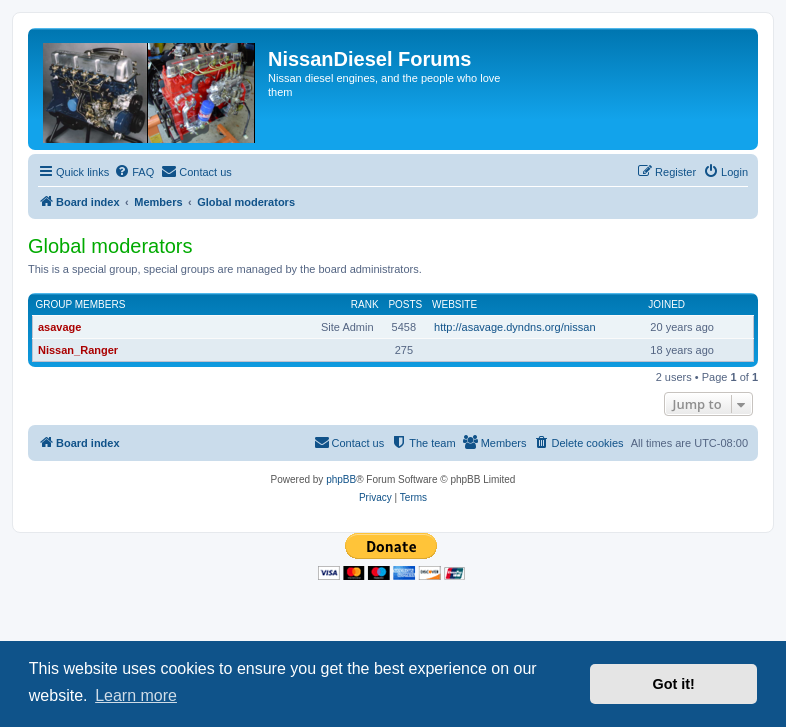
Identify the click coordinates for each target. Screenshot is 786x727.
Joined (666, 304)
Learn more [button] (136, 695)
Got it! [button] (674, 684)
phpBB (341, 479)
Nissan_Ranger (78, 350)
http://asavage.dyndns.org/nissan (514, 327)
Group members (81, 304)
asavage (59, 327)
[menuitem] (134, 172)
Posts (405, 304)
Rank (365, 304)
